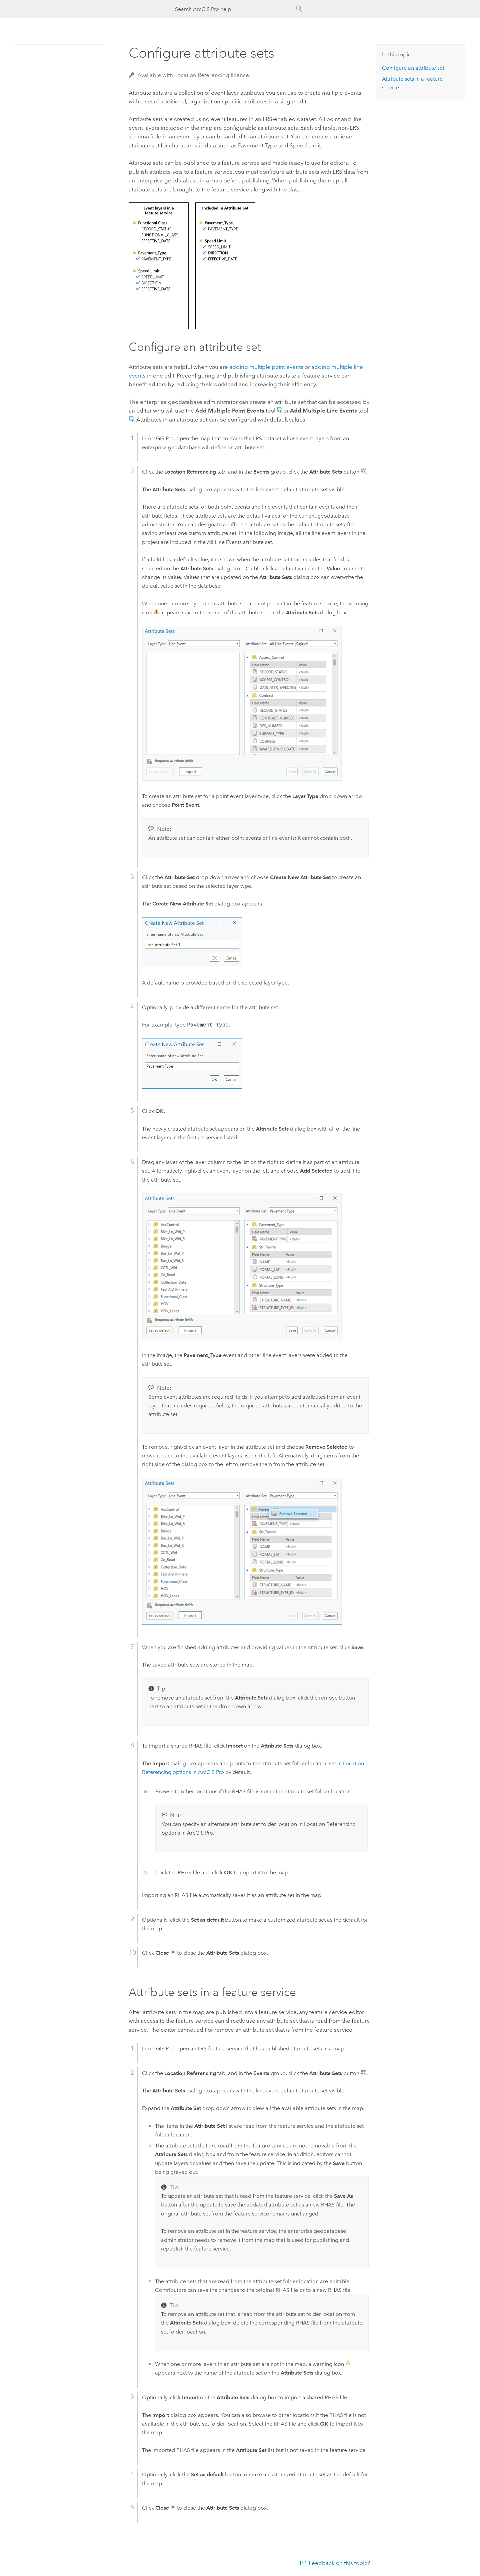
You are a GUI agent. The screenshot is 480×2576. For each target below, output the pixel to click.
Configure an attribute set (413, 68)
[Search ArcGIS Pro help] (233, 9)
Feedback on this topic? (339, 2563)
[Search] (299, 9)
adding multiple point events (266, 367)
